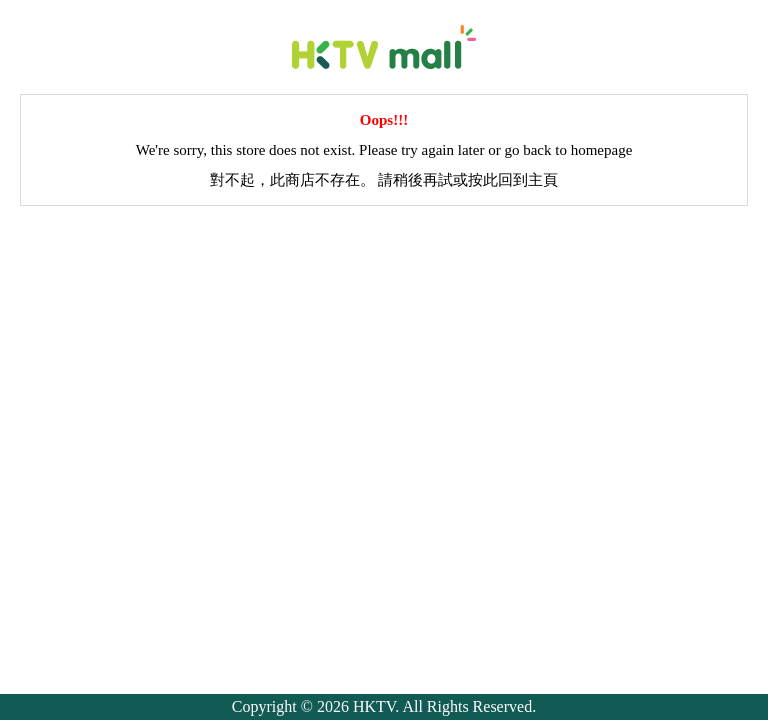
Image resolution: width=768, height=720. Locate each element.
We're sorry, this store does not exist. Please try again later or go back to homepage (384, 150)
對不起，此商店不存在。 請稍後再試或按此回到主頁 (384, 180)
